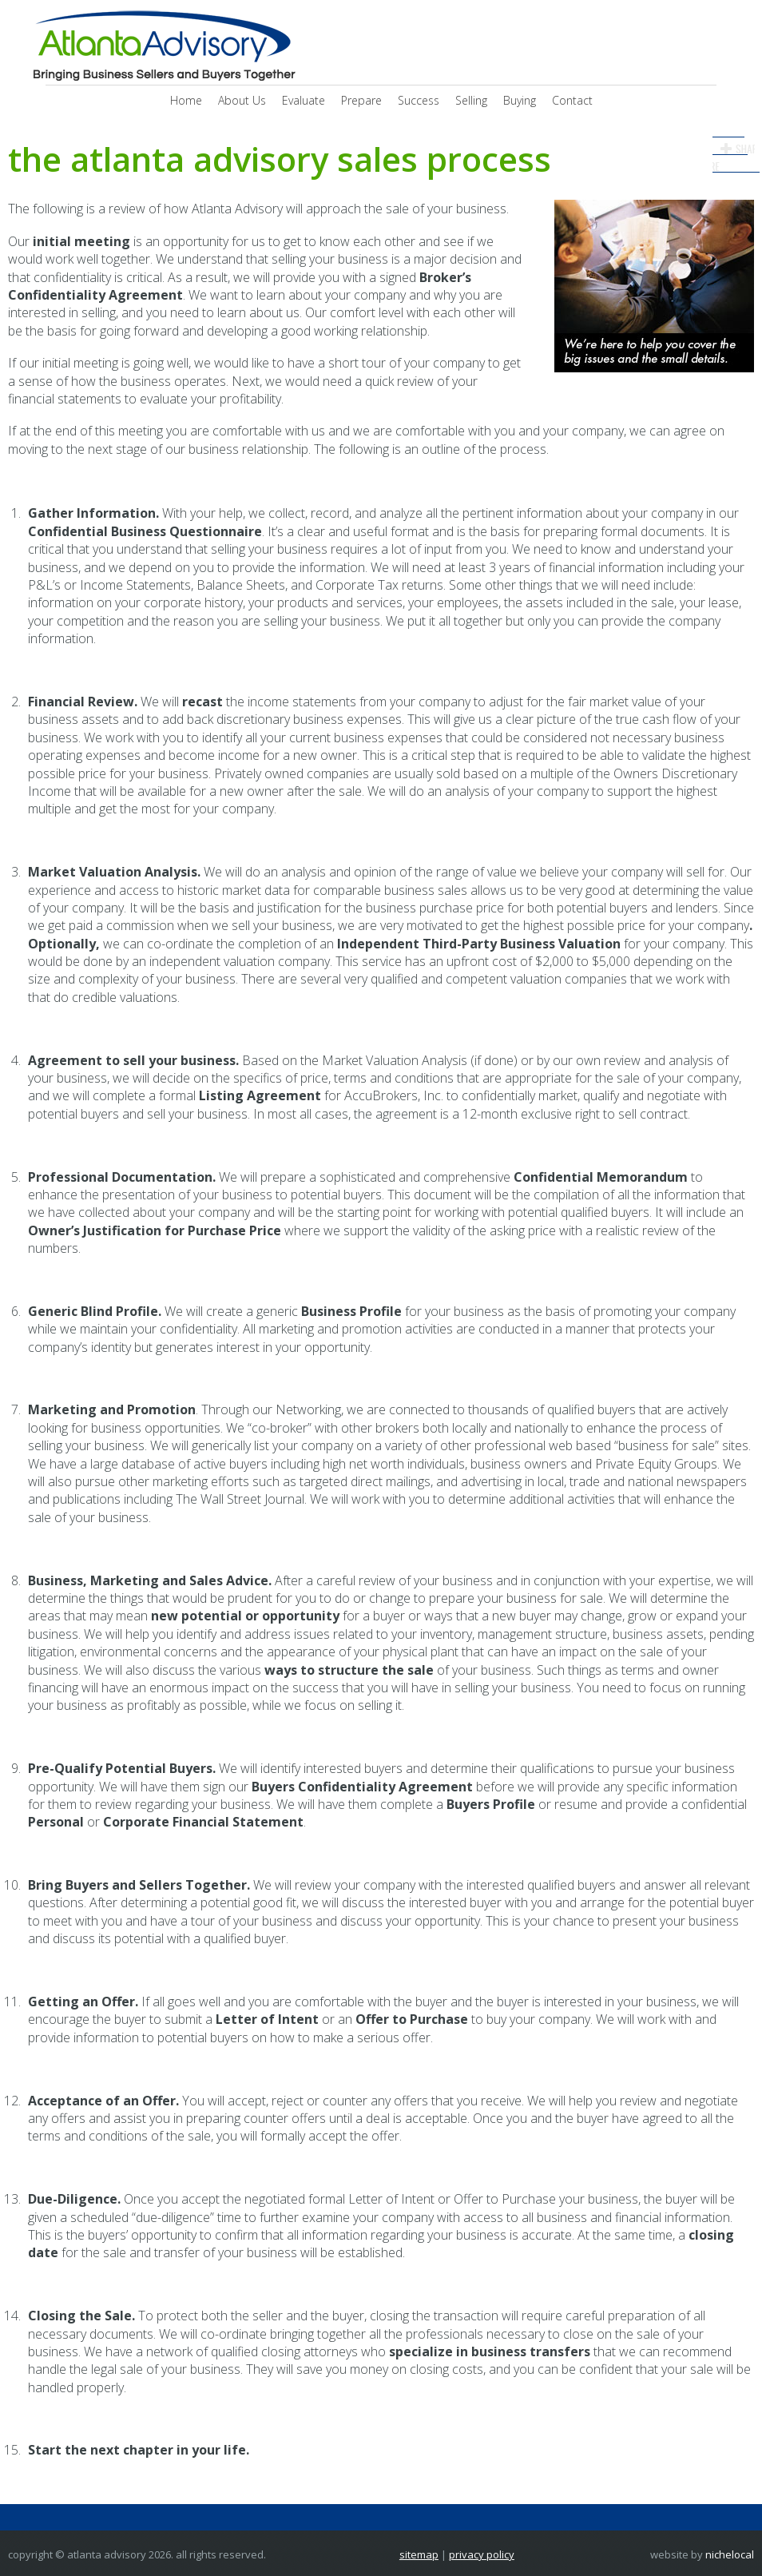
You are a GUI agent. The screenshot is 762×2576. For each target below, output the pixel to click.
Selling (471, 100)
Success (418, 100)
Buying (519, 100)
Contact (572, 100)
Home (186, 100)
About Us (242, 100)
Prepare (361, 100)
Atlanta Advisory (162, 46)
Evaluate (303, 100)
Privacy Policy (481, 2554)
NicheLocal (729, 2554)
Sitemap (419, 2554)
